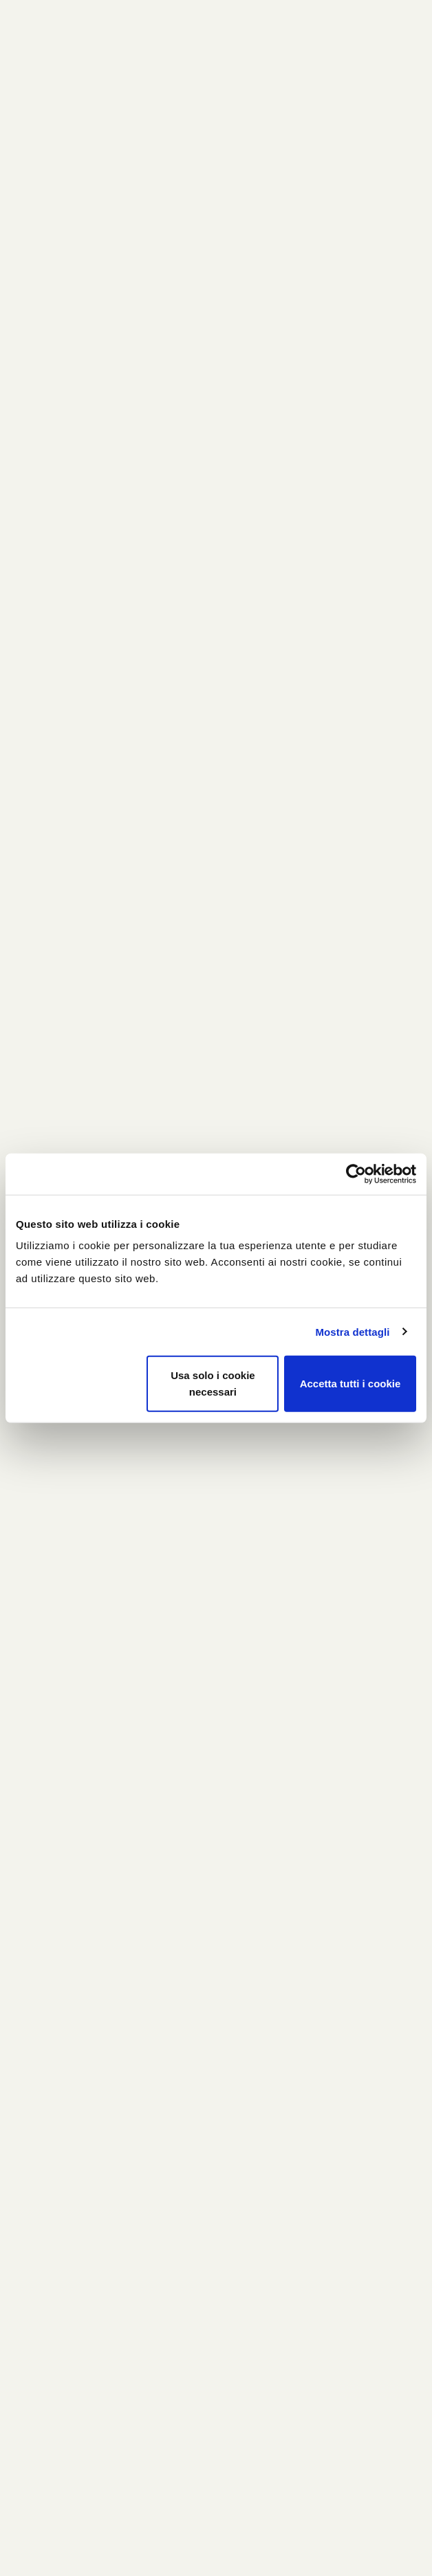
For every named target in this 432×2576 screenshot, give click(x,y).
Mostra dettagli (352, 1331)
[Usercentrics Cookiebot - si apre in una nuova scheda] (356, 1173)
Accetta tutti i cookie (350, 1383)
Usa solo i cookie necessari (213, 1383)
